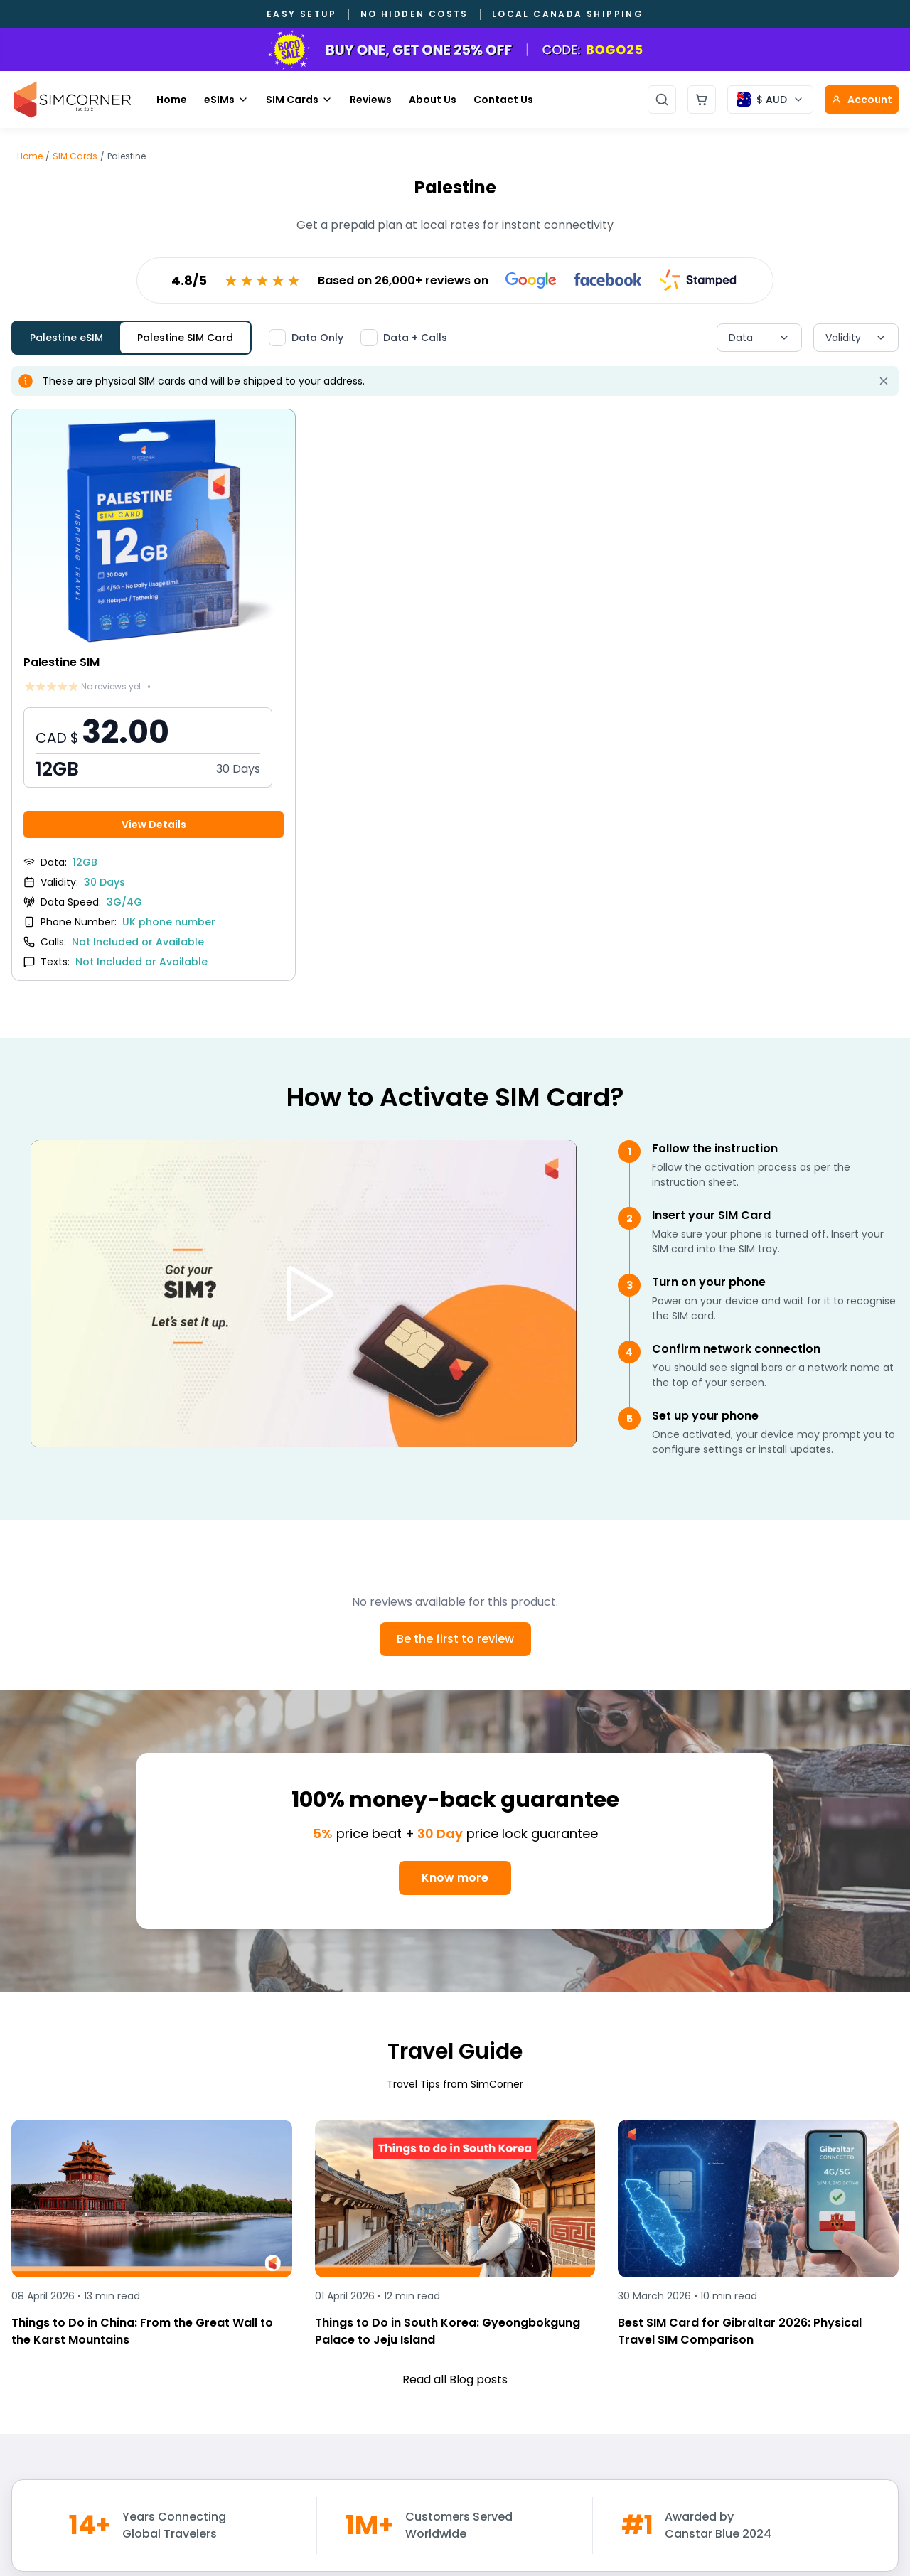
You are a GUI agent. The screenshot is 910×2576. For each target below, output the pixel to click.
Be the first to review (455, 1639)
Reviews (371, 99)
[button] (147, 747)
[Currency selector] (770, 99)
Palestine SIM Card (185, 338)
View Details (154, 824)
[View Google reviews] (531, 280)
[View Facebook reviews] (608, 280)
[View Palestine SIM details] (153, 694)
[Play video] (303, 1293)
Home (171, 99)
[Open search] (662, 99)
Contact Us (503, 99)
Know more (455, 1877)
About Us (432, 99)
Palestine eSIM (66, 338)
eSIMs (226, 99)
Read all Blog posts (455, 2379)
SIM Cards (299, 99)
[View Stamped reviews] (699, 280)
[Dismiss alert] (883, 381)
